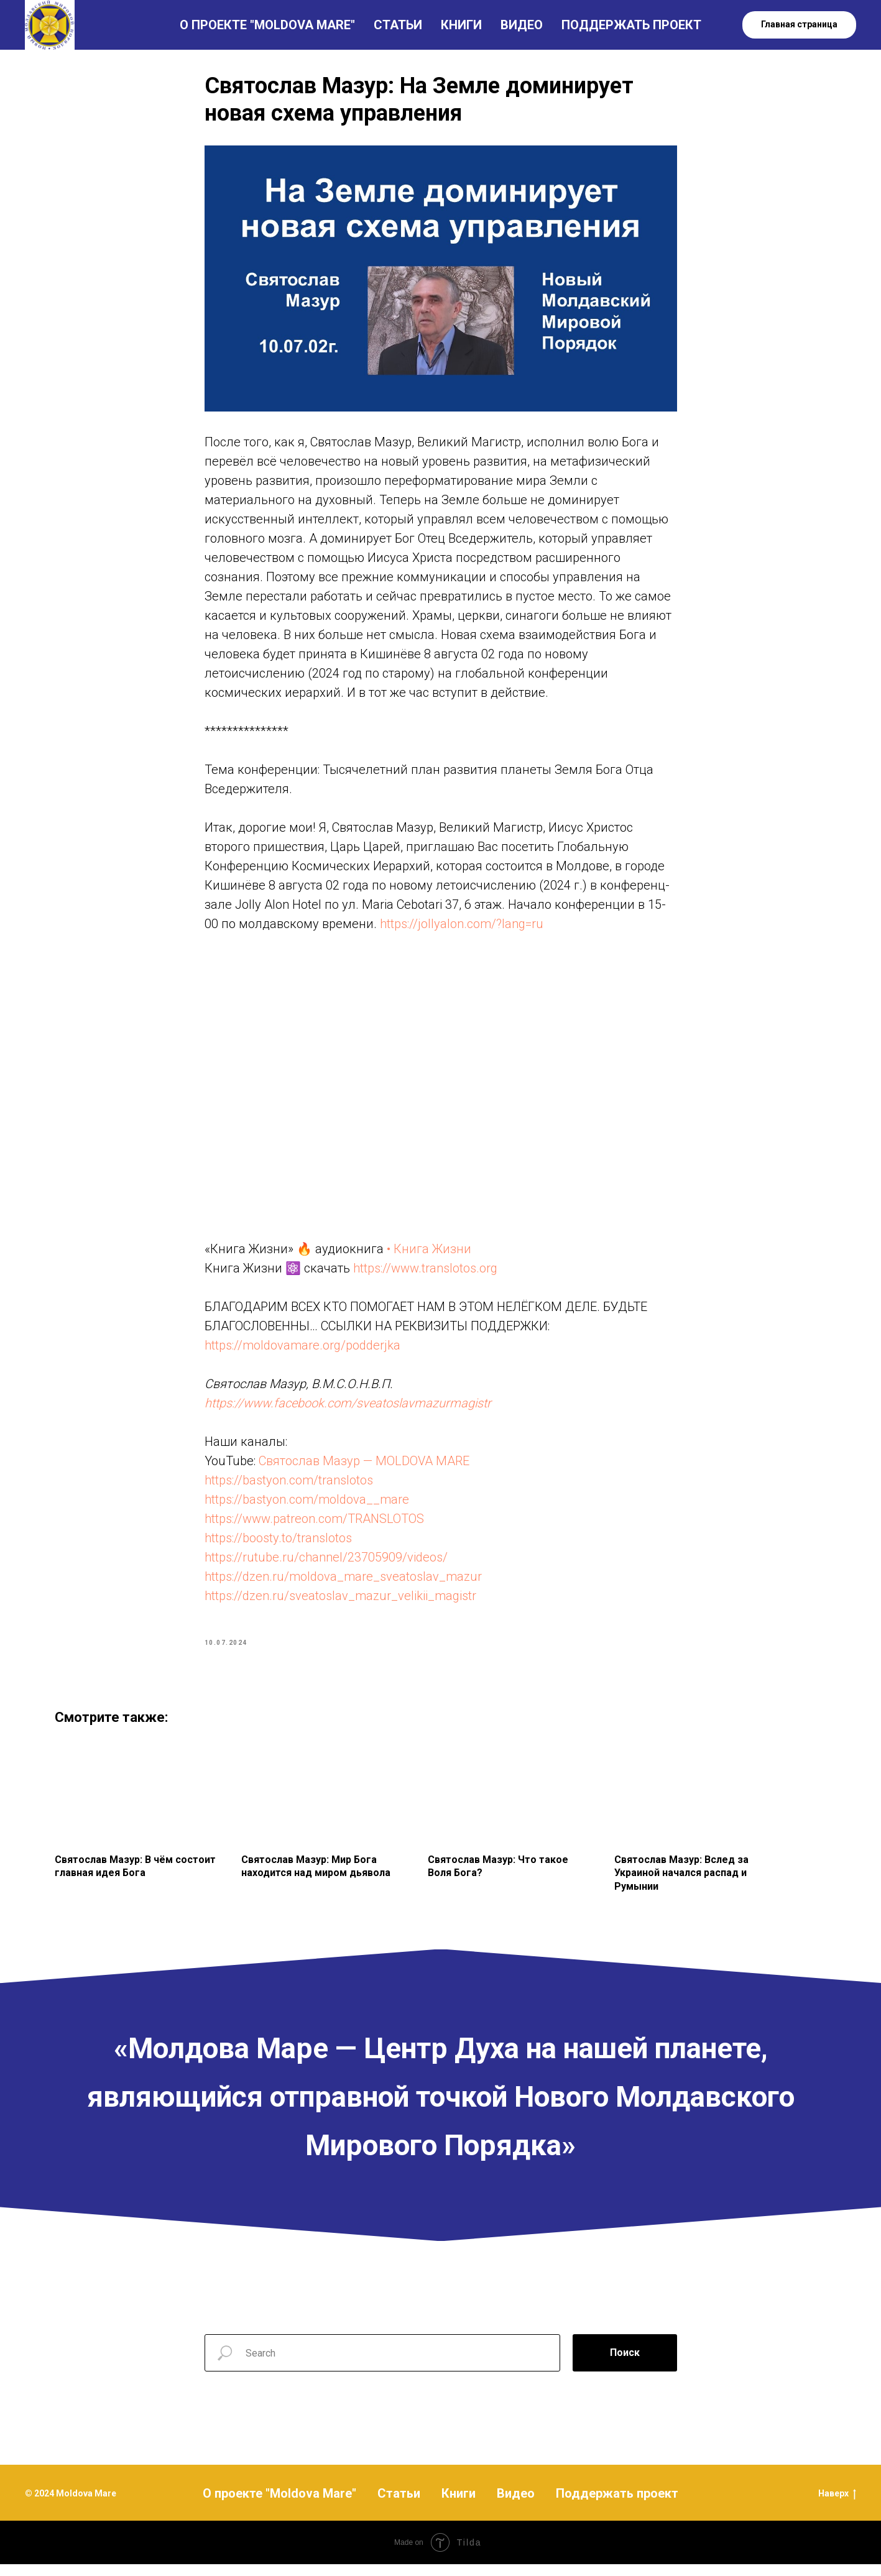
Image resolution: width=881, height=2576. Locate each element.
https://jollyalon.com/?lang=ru (461, 929)
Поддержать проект (617, 2504)
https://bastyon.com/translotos (289, 1486)
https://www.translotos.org (425, 1274)
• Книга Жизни (427, 1255)
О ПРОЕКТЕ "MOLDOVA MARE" (267, 24)
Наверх (837, 2505)
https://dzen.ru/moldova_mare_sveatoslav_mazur (343, 1582)
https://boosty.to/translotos (278, 1544)
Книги (458, 2504)
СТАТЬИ (398, 24)
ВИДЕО (521, 24)
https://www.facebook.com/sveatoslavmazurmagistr (348, 1409)
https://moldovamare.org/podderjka (302, 1351)
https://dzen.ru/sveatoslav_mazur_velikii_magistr (340, 1601)
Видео (516, 2504)
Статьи (398, 2504)
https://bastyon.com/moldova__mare (307, 1505)
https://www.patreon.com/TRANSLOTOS (314, 1524)
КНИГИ (461, 24)
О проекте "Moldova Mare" (279, 2504)
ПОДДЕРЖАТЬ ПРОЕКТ (631, 24)
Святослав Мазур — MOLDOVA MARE (364, 1467)
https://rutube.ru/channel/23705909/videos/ (326, 1563)
